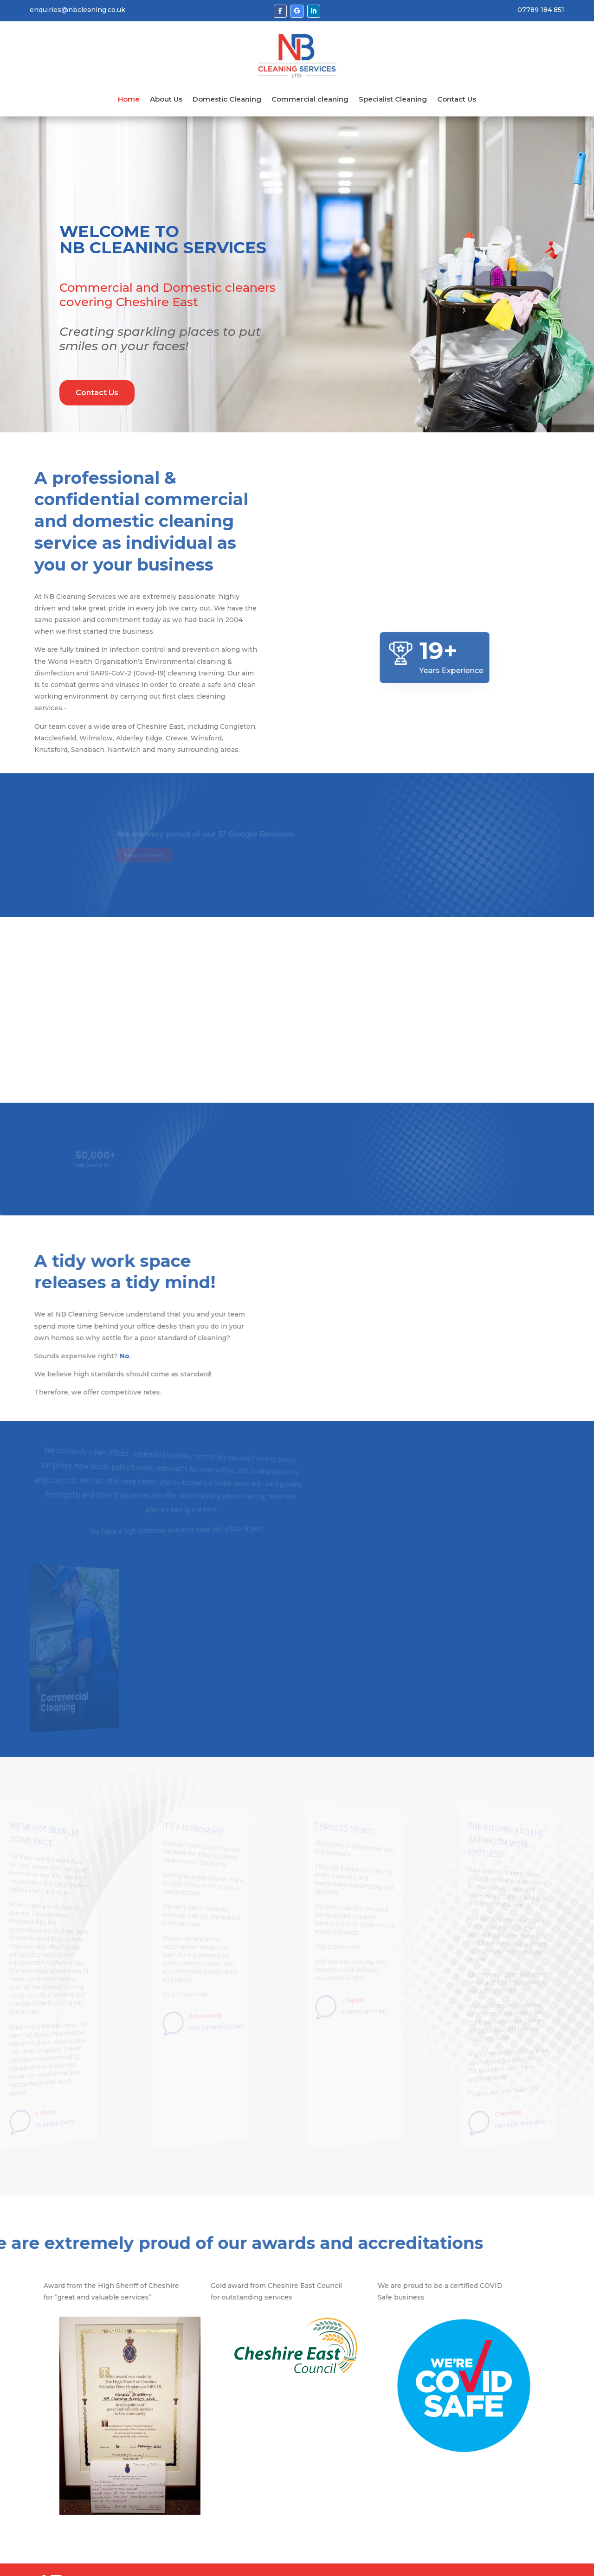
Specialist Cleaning (393, 99)
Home (129, 99)
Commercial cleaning (310, 99)
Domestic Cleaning (227, 99)
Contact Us (456, 99)
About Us (166, 99)
